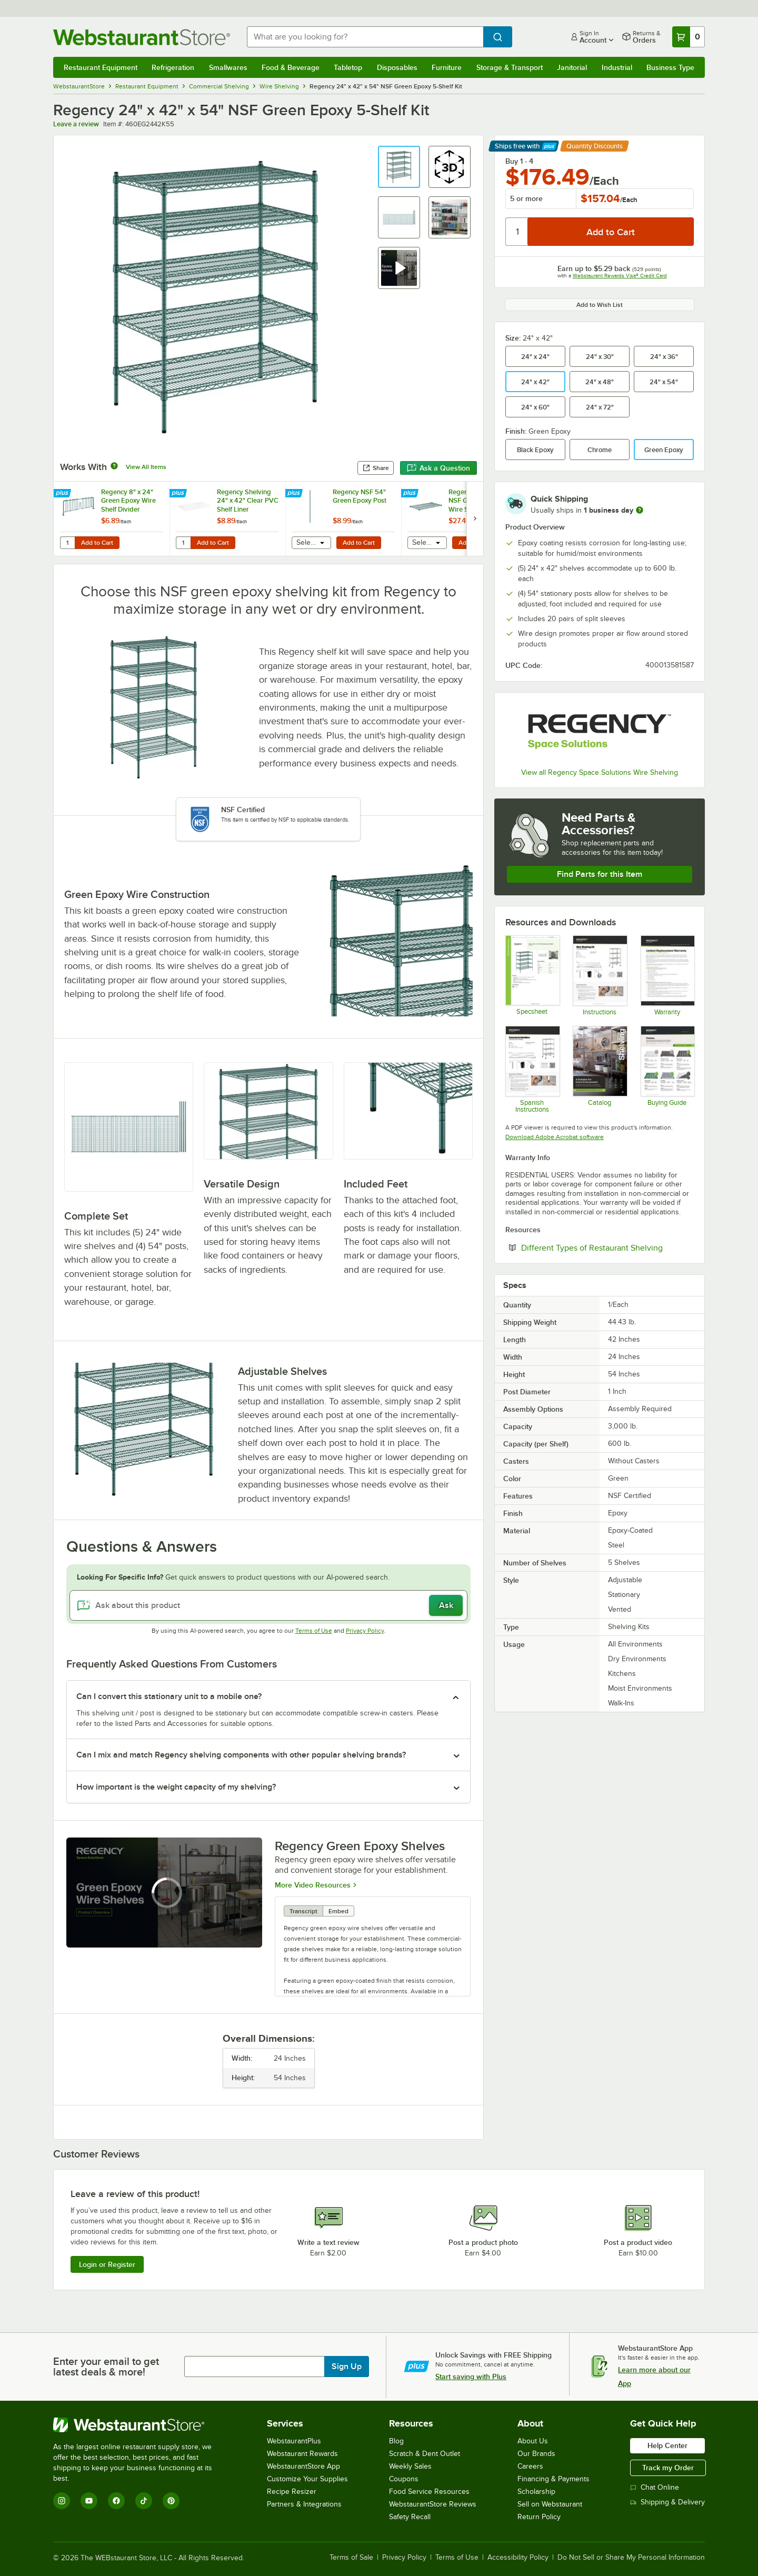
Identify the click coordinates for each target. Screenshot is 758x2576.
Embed (338, 1911)
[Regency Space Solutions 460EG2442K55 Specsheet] (531, 975)
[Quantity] (517, 231)
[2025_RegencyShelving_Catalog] (599, 1069)
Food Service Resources (429, 2491)
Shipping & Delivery (667, 2502)
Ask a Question (438, 468)
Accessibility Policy (517, 2557)
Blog (396, 2441)
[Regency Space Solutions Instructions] (599, 975)
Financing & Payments (553, 2479)
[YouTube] (89, 2500)
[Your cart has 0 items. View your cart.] (688, 36)
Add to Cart (97, 542)
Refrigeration (173, 67)
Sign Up (347, 2366)
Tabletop (348, 67)
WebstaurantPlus (294, 2441)
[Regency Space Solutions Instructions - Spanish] (531, 1069)
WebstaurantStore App (303, 2466)
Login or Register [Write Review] (107, 2264)
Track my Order (668, 2467)
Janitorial (572, 67)
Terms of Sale (351, 2557)
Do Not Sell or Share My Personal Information (631, 2557)
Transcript (303, 1911)
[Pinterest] (171, 2500)
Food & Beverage (291, 67)
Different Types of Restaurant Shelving (607, 1247)
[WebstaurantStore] (139, 2425)
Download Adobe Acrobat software (554, 1137)
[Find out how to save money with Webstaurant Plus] (63, 493)
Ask (446, 1605)
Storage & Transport (509, 67)
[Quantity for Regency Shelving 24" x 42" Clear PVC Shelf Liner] (183, 542)
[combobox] (365, 36)
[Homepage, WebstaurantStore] (141, 37)
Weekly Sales (410, 2466)
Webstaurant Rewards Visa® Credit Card (620, 275)
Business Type (670, 67)
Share (375, 468)
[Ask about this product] (268, 1605)
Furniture (447, 67)
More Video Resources (313, 1884)
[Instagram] (61, 2500)
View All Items (146, 467)
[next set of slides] (474, 519)
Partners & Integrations (304, 2504)
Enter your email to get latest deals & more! (106, 2366)
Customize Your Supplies (307, 2479)
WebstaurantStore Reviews (432, 2504)
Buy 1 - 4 (519, 161)
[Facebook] (116, 2500)
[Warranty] (667, 975)
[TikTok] (143, 2500)
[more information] (639, 510)
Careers (530, 2466)
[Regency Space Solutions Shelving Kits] (667, 1069)
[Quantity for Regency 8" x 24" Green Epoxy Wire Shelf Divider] (67, 542)
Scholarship (536, 2491)
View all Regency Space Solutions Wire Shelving (599, 772)
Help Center (667, 2445)
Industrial (617, 67)
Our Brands (536, 2454)
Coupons (403, 2479)
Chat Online (654, 2487)
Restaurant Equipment (100, 67)
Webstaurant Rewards (302, 2454)
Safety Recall (410, 2517)
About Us (532, 2441)
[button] (399, 167)
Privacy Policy (365, 1630)
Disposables (397, 67)
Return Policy (539, 2517)
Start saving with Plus (470, 2376)
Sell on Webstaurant (549, 2504)
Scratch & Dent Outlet (424, 2454)
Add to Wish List (599, 304)
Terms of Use (313, 1630)
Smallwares (228, 67)
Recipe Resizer (291, 2491)
